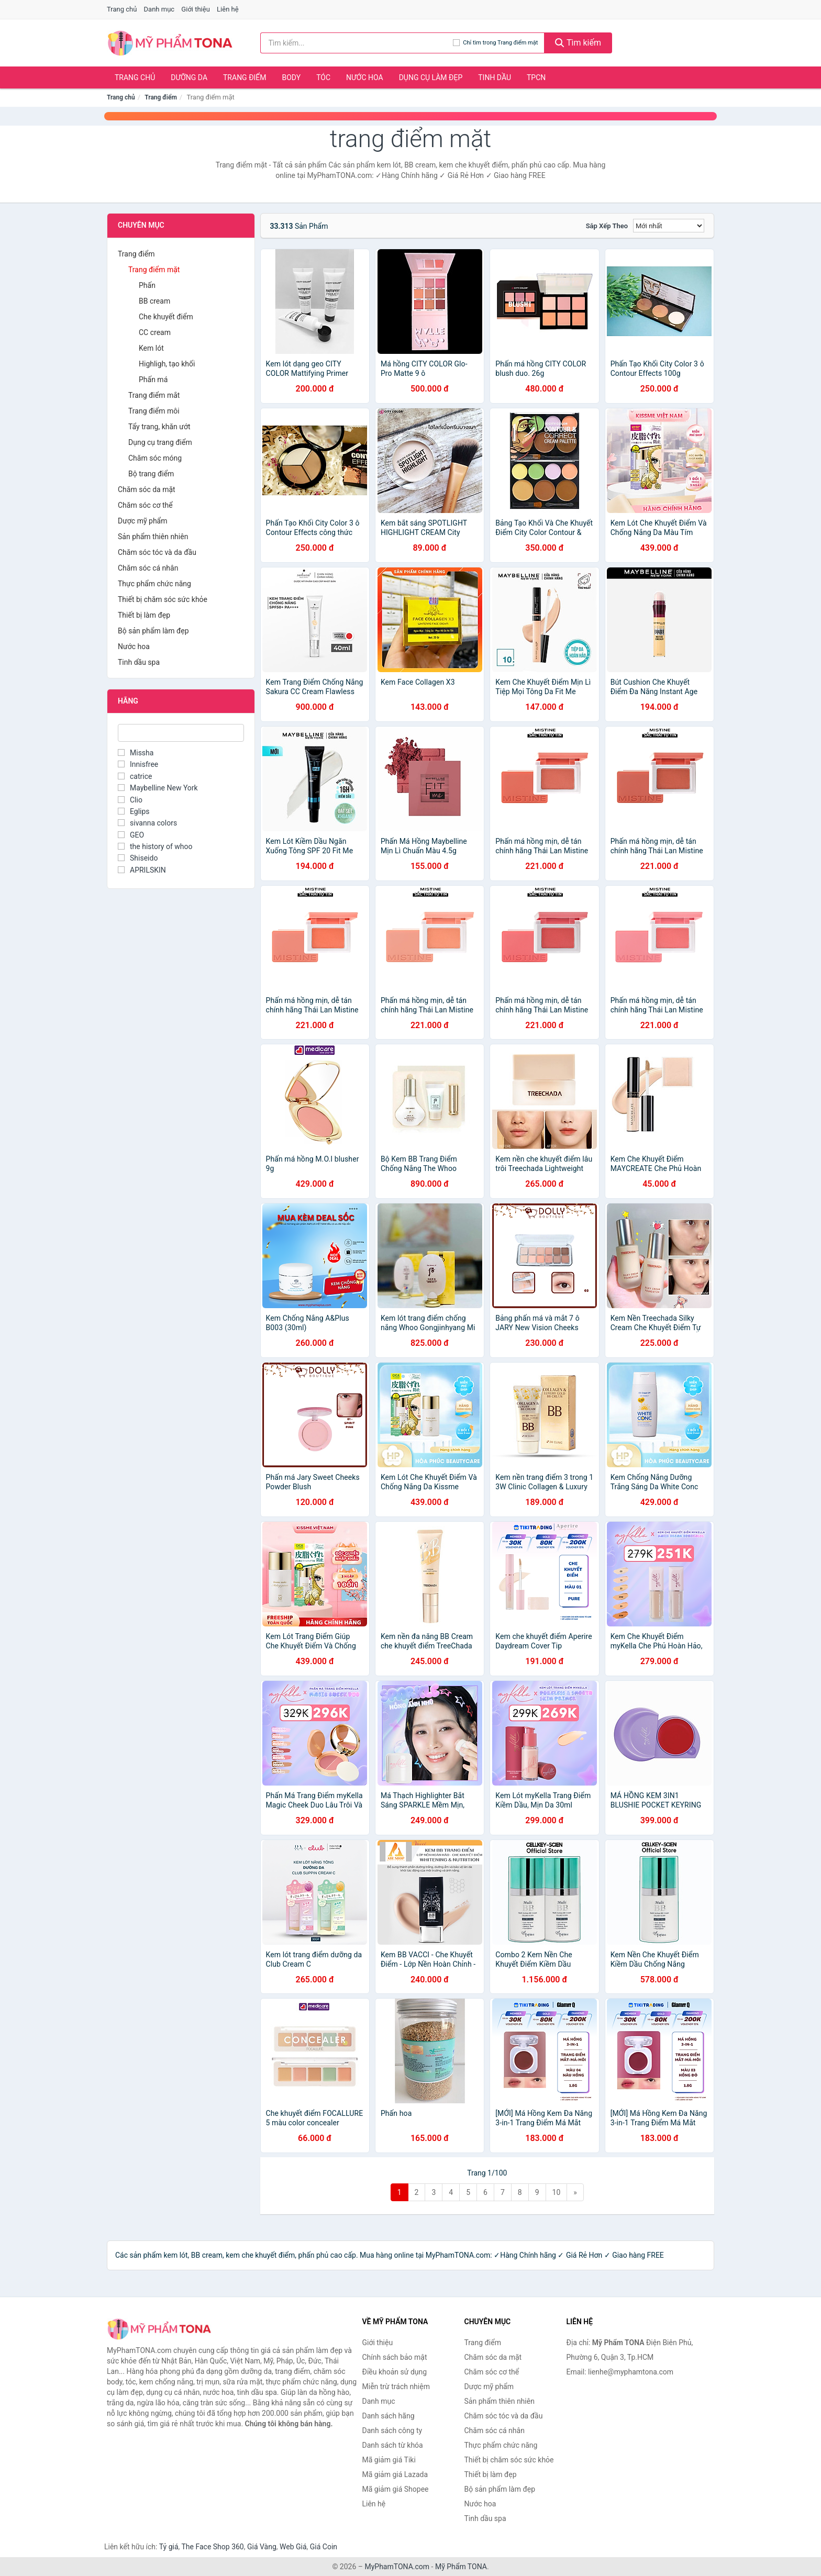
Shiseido (138, 858)
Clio (130, 800)
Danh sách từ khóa (392, 2445)
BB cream (154, 301)
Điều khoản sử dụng (394, 2372)
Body (291, 77)
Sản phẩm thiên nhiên (153, 536)
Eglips (134, 811)
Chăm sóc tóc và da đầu (157, 552)
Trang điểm (245, 77)
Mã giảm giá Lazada (395, 2474)
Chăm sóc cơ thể (145, 505)
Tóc (323, 77)
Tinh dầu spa (139, 662)
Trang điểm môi (154, 411)
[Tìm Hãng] (181, 733)
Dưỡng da (189, 77)
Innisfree (138, 764)
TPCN (536, 77)
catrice (135, 776)
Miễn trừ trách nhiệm (396, 2386)
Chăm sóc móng (155, 458)
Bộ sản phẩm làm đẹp (153, 631)
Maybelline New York (158, 788)
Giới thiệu (195, 9)
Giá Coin (323, 2546)
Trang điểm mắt (154, 395)
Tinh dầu (494, 77)
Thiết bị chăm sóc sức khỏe (162, 599)
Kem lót (151, 348)
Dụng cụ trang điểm (160, 442)
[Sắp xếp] (668, 225)
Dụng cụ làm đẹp (431, 77)
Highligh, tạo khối (167, 364)
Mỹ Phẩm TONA (461, 2566)
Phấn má (153, 379)
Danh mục (159, 9)
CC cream (155, 332)
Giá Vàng (261, 2546)
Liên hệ (228, 9)
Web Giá (293, 2546)
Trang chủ (122, 9)
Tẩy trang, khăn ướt (159, 426)
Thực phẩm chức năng (154, 583)
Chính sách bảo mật (394, 2357)
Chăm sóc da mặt (146, 489)
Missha (135, 753)
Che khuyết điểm (166, 317)
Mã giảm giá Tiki (389, 2460)
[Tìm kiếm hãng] (356, 42)
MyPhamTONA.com (396, 2566)
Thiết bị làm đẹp (144, 615)
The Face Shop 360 (212, 2546)
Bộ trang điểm (151, 474)
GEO (131, 835)
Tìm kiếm (578, 43)
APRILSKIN (142, 870)
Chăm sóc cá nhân (148, 568)
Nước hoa (364, 77)
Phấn (147, 285)
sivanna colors (147, 823)
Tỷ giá (169, 2546)
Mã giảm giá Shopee (395, 2489)
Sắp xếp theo (607, 226)
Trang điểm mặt (154, 269)
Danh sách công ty (392, 2430)
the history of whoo (155, 846)
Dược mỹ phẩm (143, 521)
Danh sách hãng (388, 2416)
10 (556, 2192)
